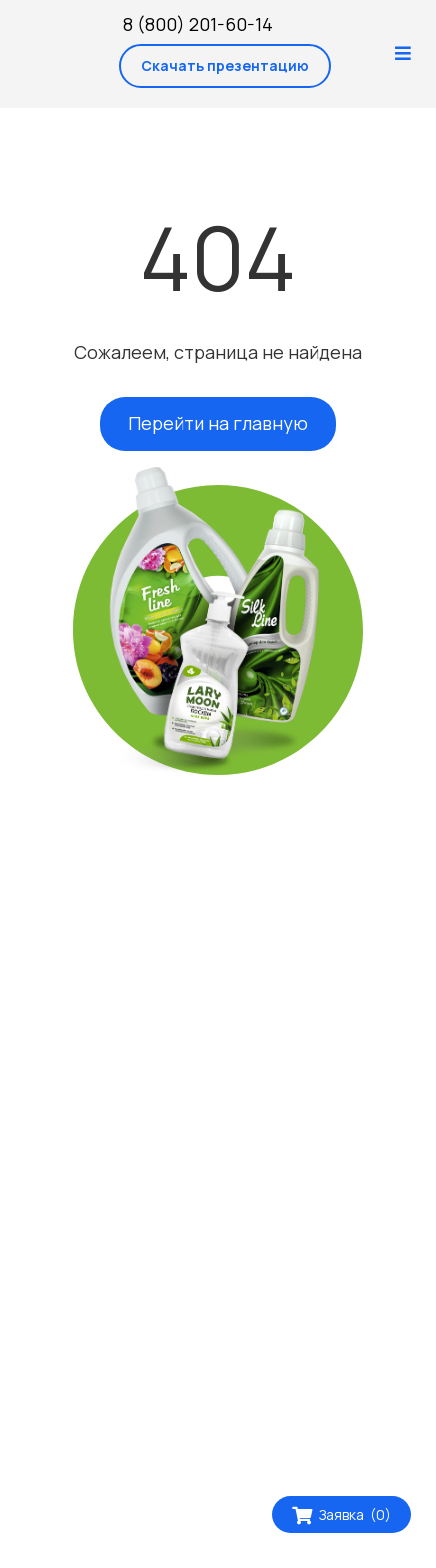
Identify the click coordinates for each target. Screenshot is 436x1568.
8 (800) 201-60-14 (198, 24)
